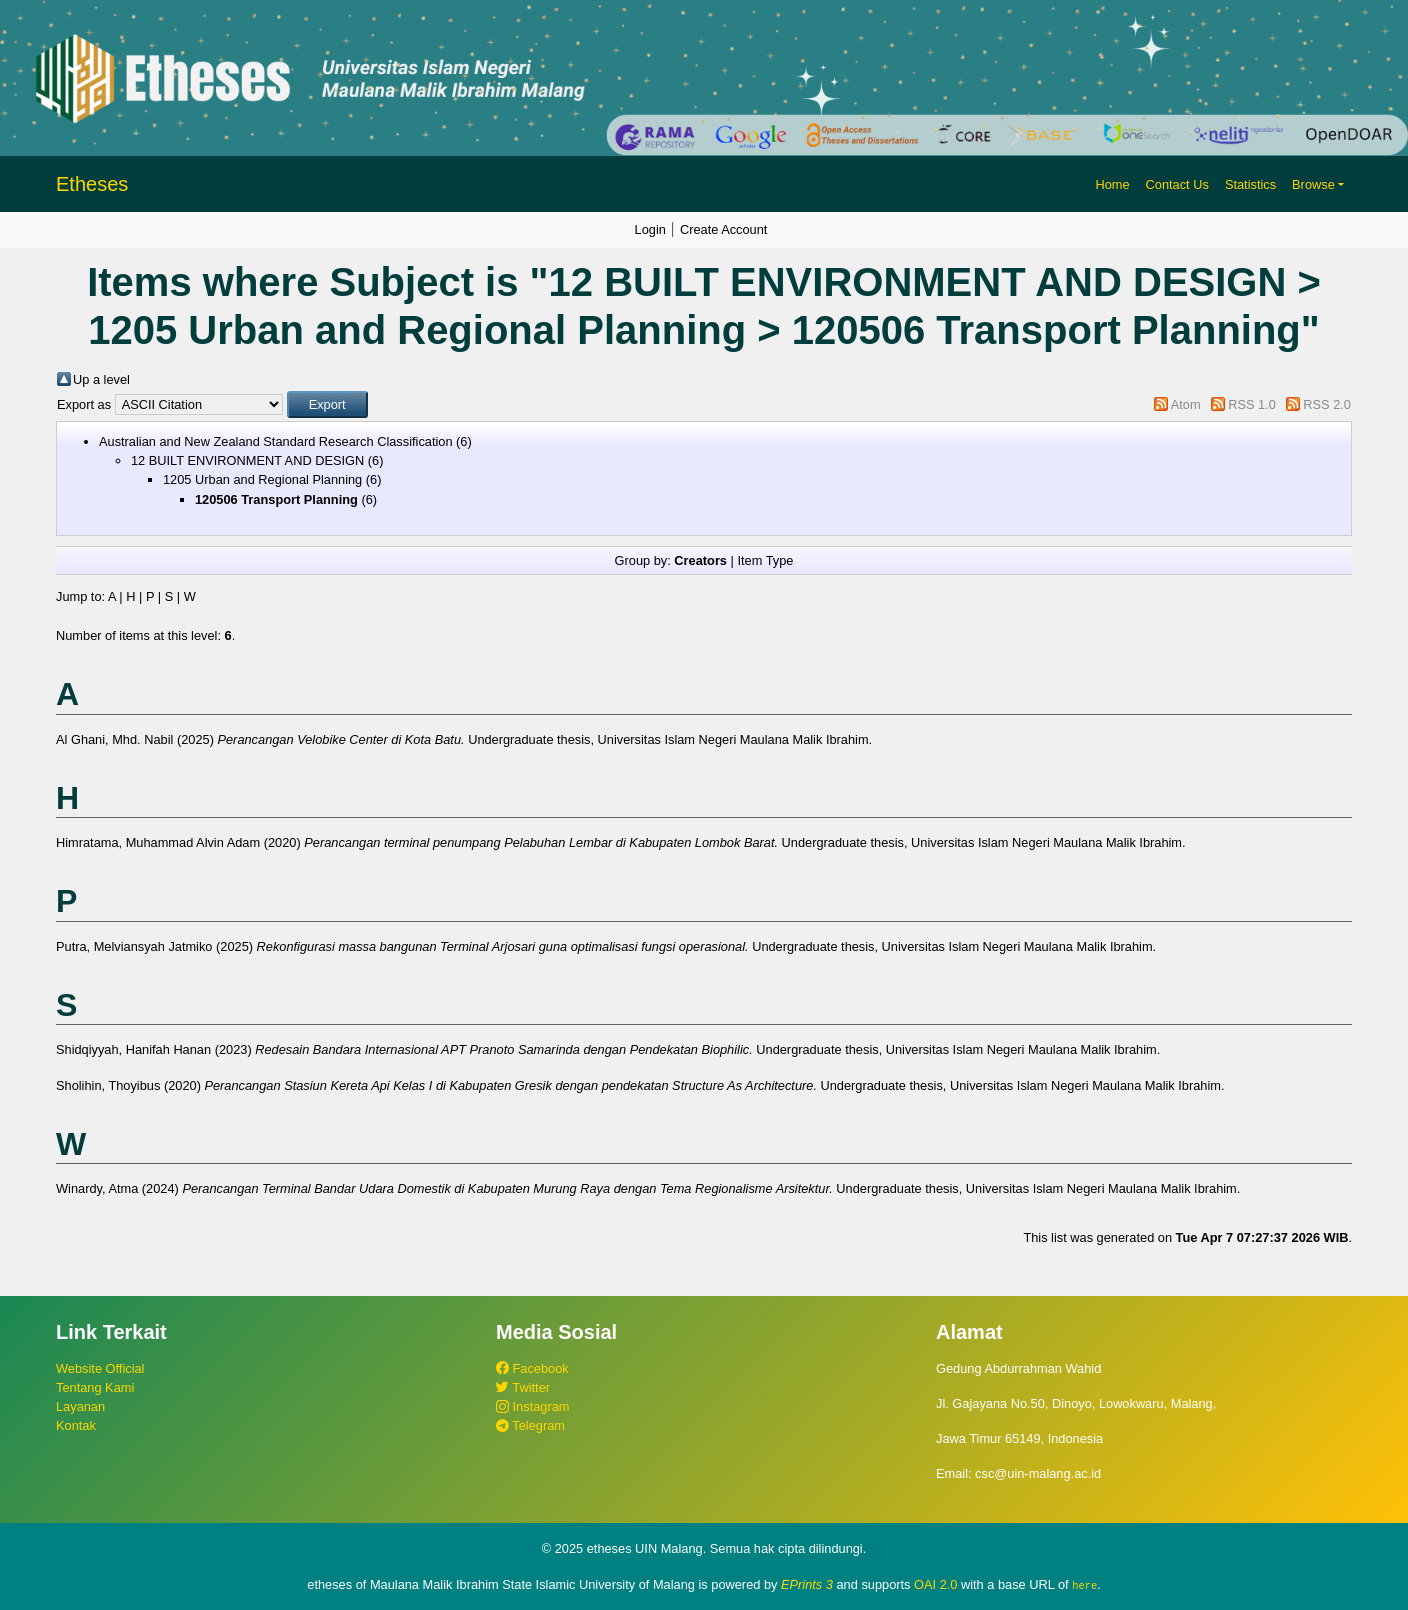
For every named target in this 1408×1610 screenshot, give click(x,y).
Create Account (724, 229)
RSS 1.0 (1252, 404)
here (1084, 1585)
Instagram (532, 1406)
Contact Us (1177, 184)
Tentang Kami (95, 1387)
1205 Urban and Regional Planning (262, 479)
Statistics (1250, 184)
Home (1112, 184)
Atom (1186, 404)
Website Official (100, 1368)
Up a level (101, 379)
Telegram (530, 1425)
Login (650, 229)
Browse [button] (1313, 184)
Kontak (76, 1425)
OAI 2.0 (935, 1584)
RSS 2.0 (1327, 404)
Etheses (92, 184)
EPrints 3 (807, 1584)
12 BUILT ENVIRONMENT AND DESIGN (247, 460)
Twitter (523, 1387)
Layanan (80, 1406)
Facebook (532, 1368)
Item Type (765, 560)
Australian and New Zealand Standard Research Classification (276, 441)
